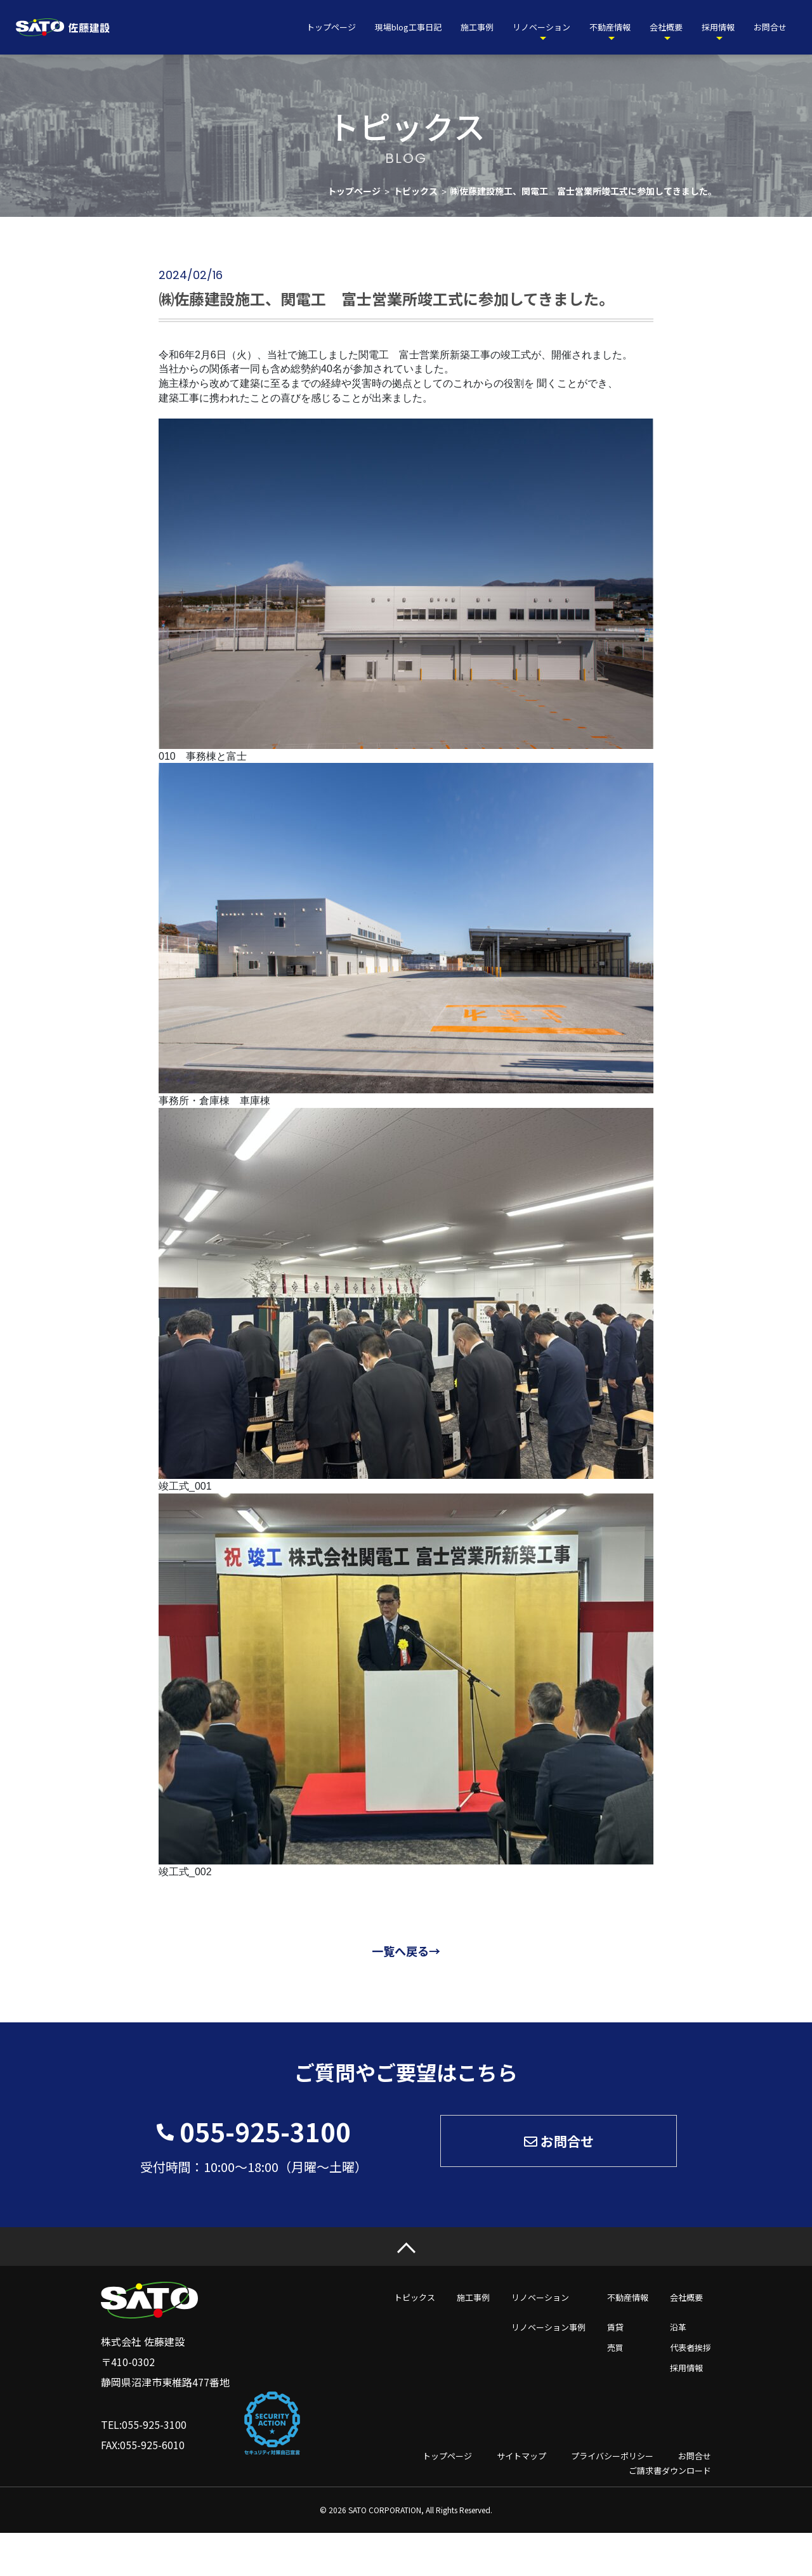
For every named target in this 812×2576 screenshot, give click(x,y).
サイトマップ (521, 2456)
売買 (615, 2347)
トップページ (331, 27)
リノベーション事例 (548, 2327)
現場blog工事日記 (408, 27)
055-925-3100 (265, 2131)
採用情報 (718, 27)
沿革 (678, 2327)
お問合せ (770, 27)
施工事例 (477, 27)
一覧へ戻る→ (406, 1950)
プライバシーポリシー (612, 2456)
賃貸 (615, 2327)
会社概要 (666, 27)
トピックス (414, 2297)
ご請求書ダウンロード (670, 2470)
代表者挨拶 (690, 2347)
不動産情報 (610, 27)
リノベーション (541, 27)
